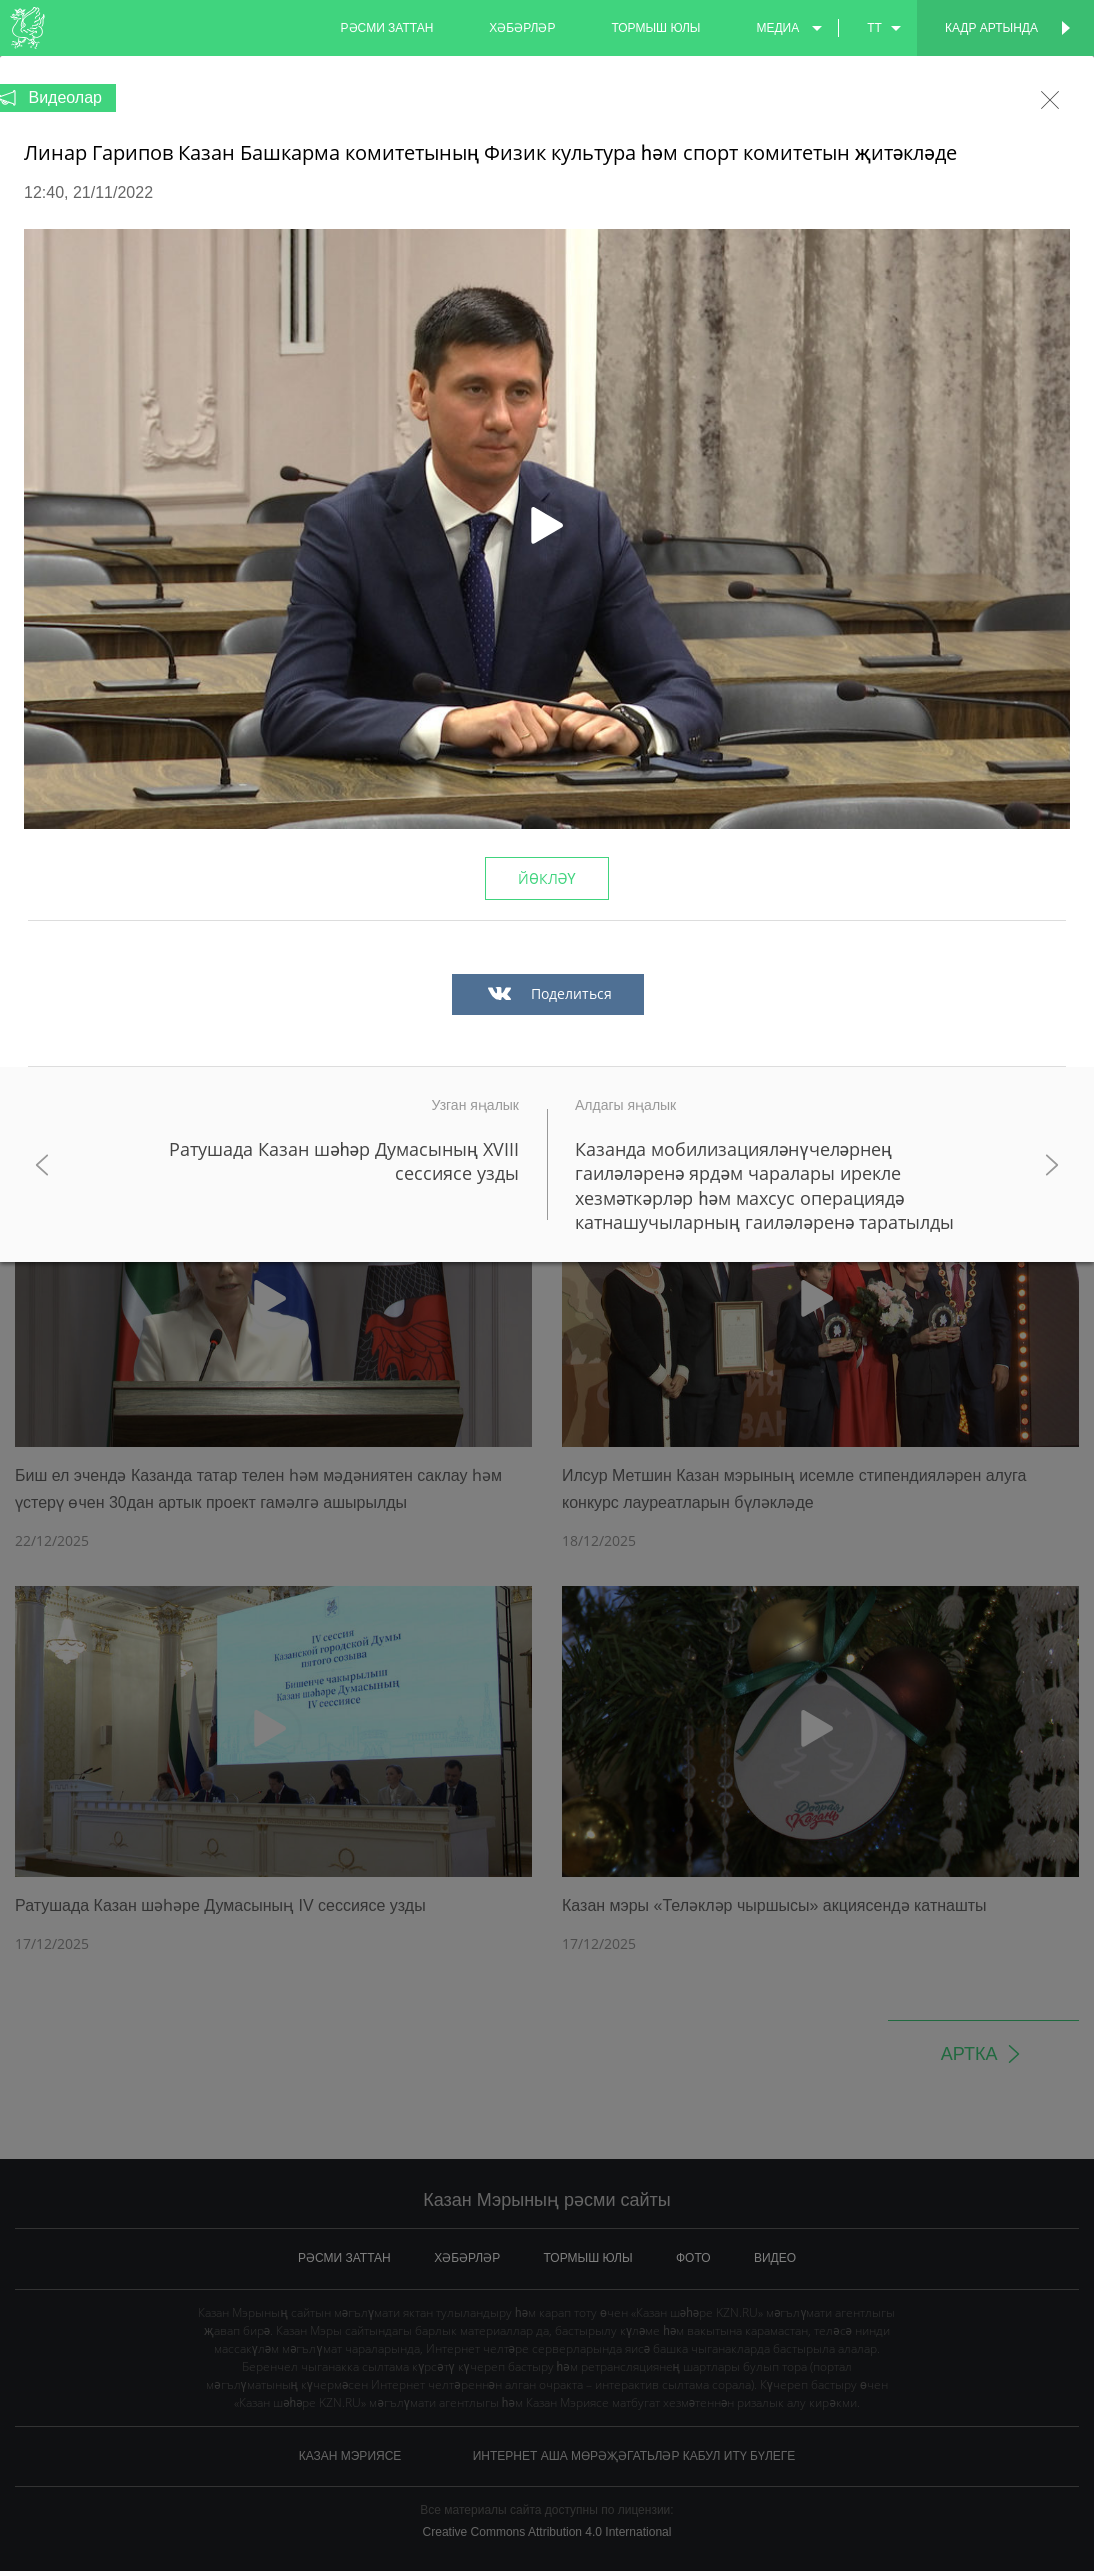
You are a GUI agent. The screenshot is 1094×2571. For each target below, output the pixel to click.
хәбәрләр (522, 28)
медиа (777, 28)
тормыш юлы (655, 28)
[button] (547, 529)
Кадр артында (991, 28)
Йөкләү (546, 878)
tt (874, 28)
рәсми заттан (387, 28)
